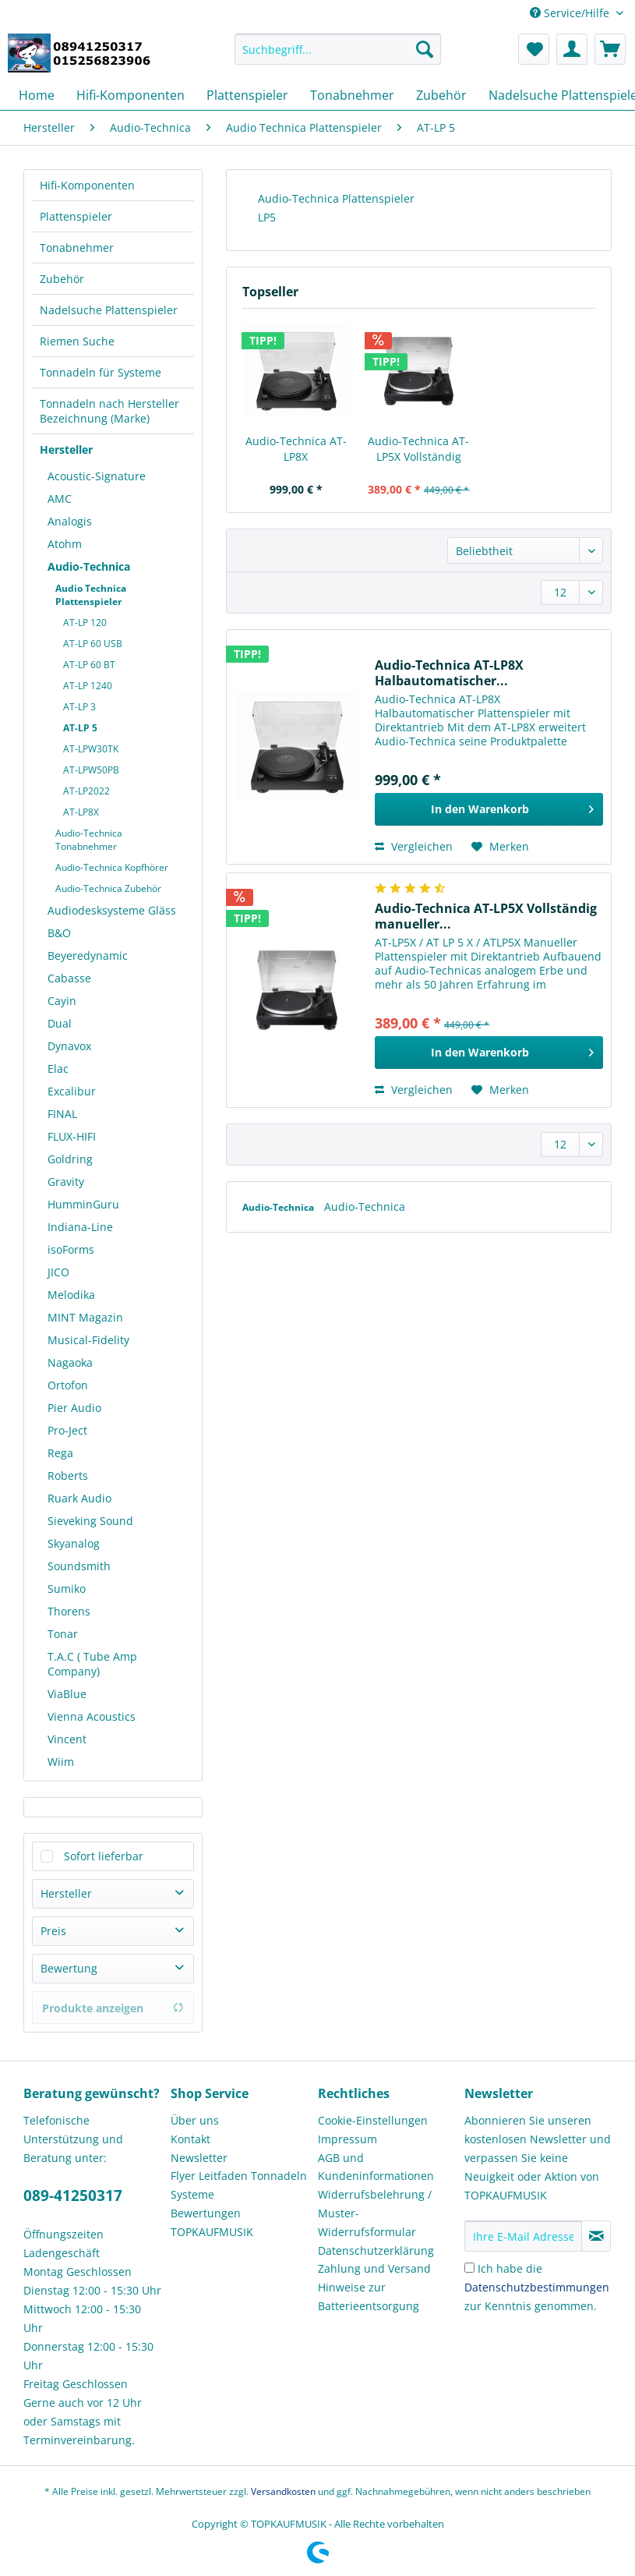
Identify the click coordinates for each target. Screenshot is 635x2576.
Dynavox (69, 1046)
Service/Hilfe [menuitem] (571, 12)
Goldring (70, 1159)
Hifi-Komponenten (87, 185)
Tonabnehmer (77, 247)
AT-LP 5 (80, 727)
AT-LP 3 (79, 706)
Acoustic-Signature (97, 476)
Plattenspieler (76, 216)
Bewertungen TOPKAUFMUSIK (212, 2222)
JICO (58, 1272)
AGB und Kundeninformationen (376, 2167)
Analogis (70, 521)
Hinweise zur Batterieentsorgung (368, 2296)
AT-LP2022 (86, 791)
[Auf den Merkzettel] (500, 846)
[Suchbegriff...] (338, 49)
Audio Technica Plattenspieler (90, 595)
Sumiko (67, 1588)
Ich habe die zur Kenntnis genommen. (536, 2287)
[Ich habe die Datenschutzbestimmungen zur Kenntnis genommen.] (469, 2268)
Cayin (62, 1000)
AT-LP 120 (85, 622)
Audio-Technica (89, 566)
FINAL (62, 1113)
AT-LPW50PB (91, 770)
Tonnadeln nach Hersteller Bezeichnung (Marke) (109, 411)
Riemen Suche (77, 341)
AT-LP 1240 (87, 685)
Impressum (347, 2139)
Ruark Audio (79, 1498)
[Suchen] (424, 49)
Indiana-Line (80, 1226)
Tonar (63, 1633)
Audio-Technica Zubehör (108, 888)
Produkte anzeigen (113, 2008)
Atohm (65, 543)
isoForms (71, 1249)
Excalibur (72, 1091)
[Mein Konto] (571, 49)
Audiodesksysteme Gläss (112, 910)
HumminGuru (83, 1204)
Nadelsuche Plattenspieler (109, 310)
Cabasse (69, 978)
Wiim (61, 1761)
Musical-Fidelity (88, 1339)
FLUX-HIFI (72, 1136)
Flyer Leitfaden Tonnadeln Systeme (239, 2185)
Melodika (71, 1294)
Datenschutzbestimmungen (536, 2287)
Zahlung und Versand (374, 2268)
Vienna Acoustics (92, 1716)
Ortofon (68, 1385)
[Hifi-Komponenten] (130, 95)
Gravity (66, 1181)
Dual (60, 1023)
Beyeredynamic (88, 955)
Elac (58, 1068)
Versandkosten (283, 2491)
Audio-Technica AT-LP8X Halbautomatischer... (296, 449)
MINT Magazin (85, 1317)
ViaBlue (67, 1693)
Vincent (67, 1739)
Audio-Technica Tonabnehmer (88, 839)
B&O (59, 932)
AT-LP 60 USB (92, 643)
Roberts (68, 1475)
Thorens (69, 1611)
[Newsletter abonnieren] (596, 2236)
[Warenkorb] (610, 49)
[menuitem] (338, 57)
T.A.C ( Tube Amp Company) (92, 1664)
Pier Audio (74, 1407)
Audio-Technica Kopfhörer (111, 867)
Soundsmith (79, 1566)
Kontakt (190, 2139)
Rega (60, 1452)
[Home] (36, 95)
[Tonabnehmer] (352, 95)
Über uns (195, 2120)
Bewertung (69, 1968)
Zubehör (62, 278)
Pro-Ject (67, 1430)
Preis (53, 1930)
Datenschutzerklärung (376, 2250)
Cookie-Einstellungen (373, 2120)
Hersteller (66, 449)
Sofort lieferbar (103, 1856)
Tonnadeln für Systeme (100, 372)
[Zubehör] (441, 95)
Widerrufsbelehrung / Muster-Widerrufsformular (375, 2213)
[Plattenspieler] (247, 95)
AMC (60, 498)
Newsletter (199, 2157)
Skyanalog (74, 1543)
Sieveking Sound (90, 1520)
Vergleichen (414, 846)
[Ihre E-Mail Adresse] (523, 2236)
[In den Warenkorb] (489, 809)
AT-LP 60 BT (89, 664)
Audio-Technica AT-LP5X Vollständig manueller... (418, 449)
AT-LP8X (81, 812)
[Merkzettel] (533, 49)
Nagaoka (70, 1362)
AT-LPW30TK (90, 748)
